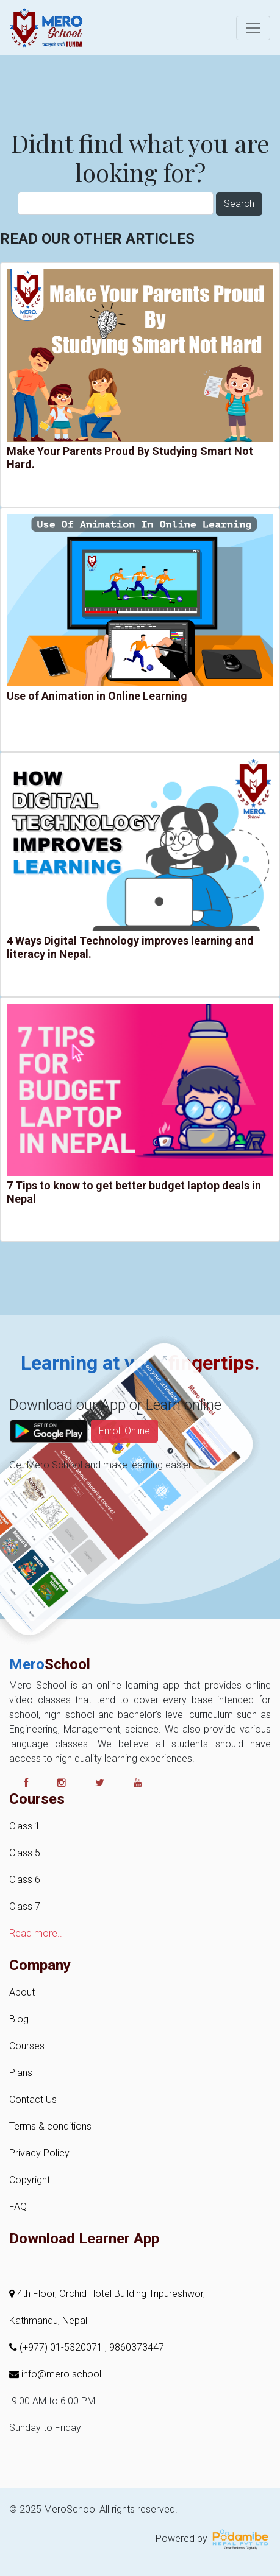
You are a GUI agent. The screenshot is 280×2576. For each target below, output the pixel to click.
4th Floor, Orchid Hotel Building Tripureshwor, (107, 2294)
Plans (20, 2072)
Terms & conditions (50, 2126)
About (22, 1992)
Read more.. (35, 1933)
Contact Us (33, 2099)
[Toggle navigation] (253, 28)
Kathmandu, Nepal (48, 2320)
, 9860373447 (134, 2347)
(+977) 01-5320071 (57, 2347)
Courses (27, 2046)
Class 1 (24, 1826)
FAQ (18, 2206)
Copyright (29, 2180)
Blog (19, 2019)
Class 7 (24, 1906)
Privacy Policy (39, 2153)
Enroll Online (124, 1457)
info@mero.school (55, 2374)
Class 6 (24, 1879)
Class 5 (24, 1853)
